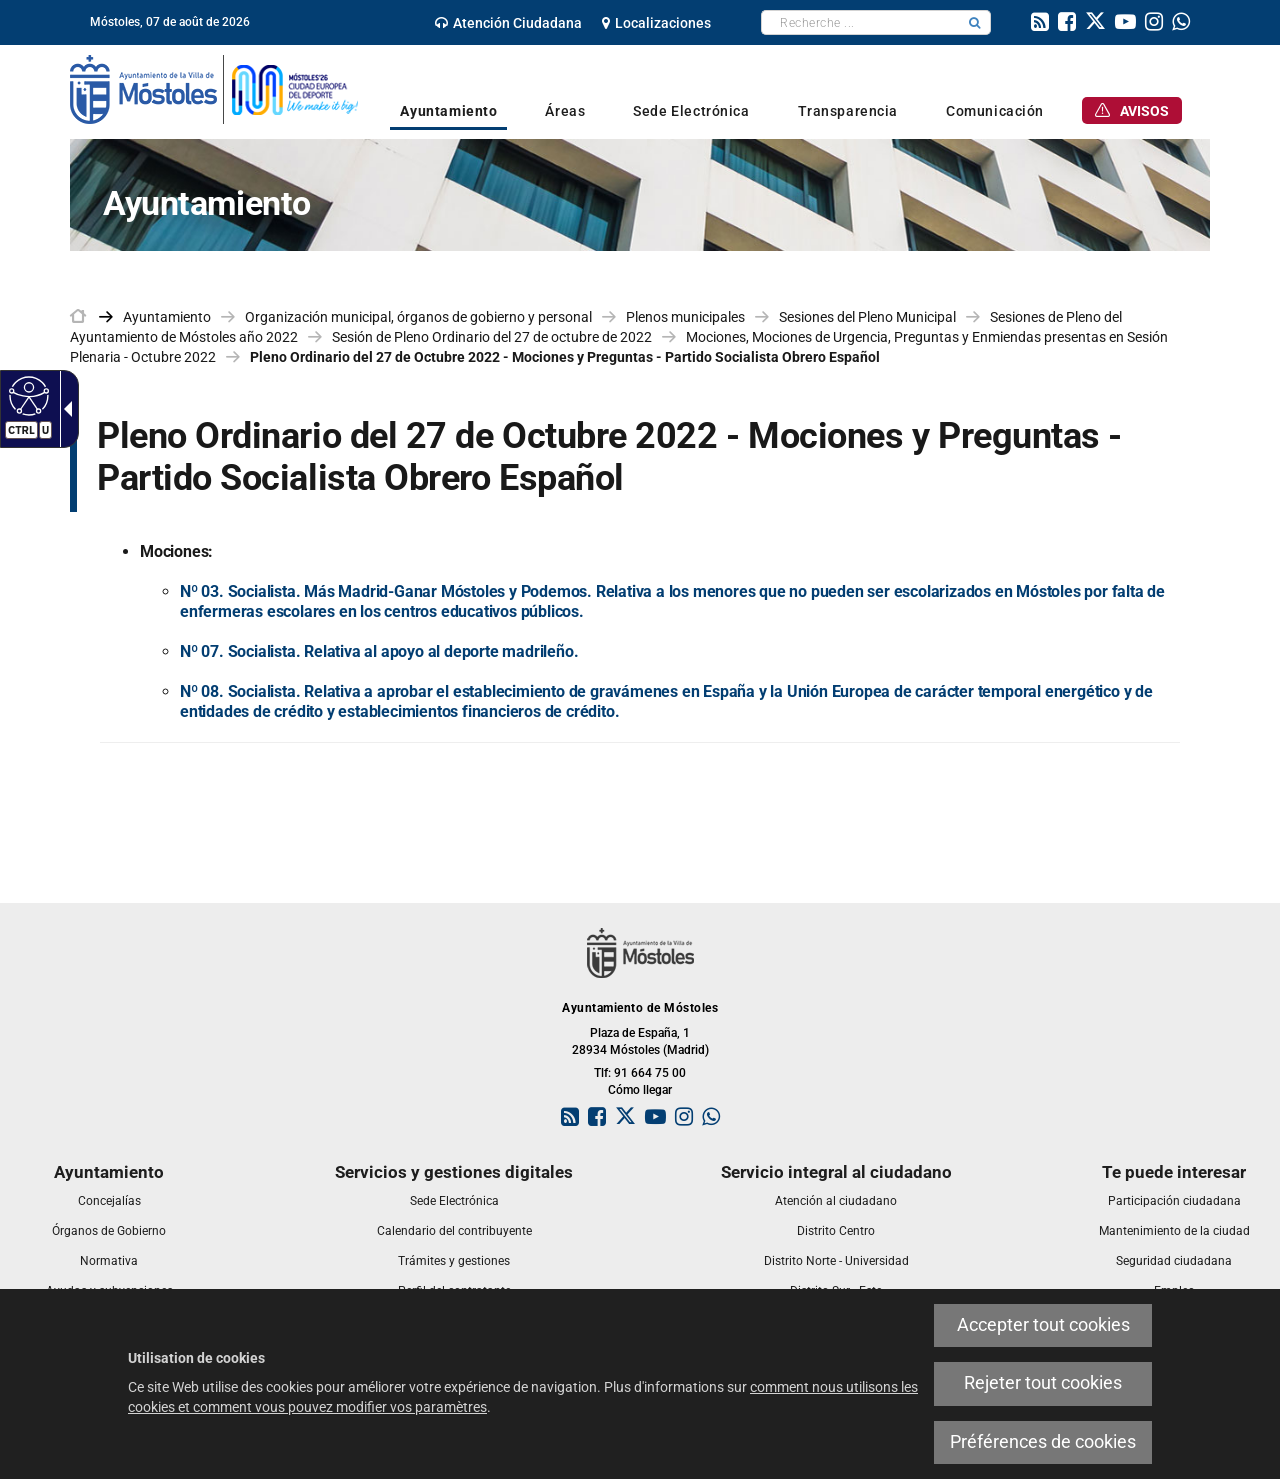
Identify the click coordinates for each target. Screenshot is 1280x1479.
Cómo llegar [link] (640, 1090)
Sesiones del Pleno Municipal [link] (867, 317)
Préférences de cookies (1043, 1442)
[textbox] (860, 22)
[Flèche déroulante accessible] (64, 409)
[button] (975, 22)
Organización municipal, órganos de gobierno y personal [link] (418, 317)
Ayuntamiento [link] (167, 317)
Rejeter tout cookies (1043, 1383)
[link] (508, 23)
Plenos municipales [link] (685, 317)
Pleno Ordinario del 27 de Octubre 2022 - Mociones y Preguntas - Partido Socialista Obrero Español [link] (565, 357)
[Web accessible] (26, 395)
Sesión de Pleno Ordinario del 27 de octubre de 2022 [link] (492, 337)
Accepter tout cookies (1043, 1325)
